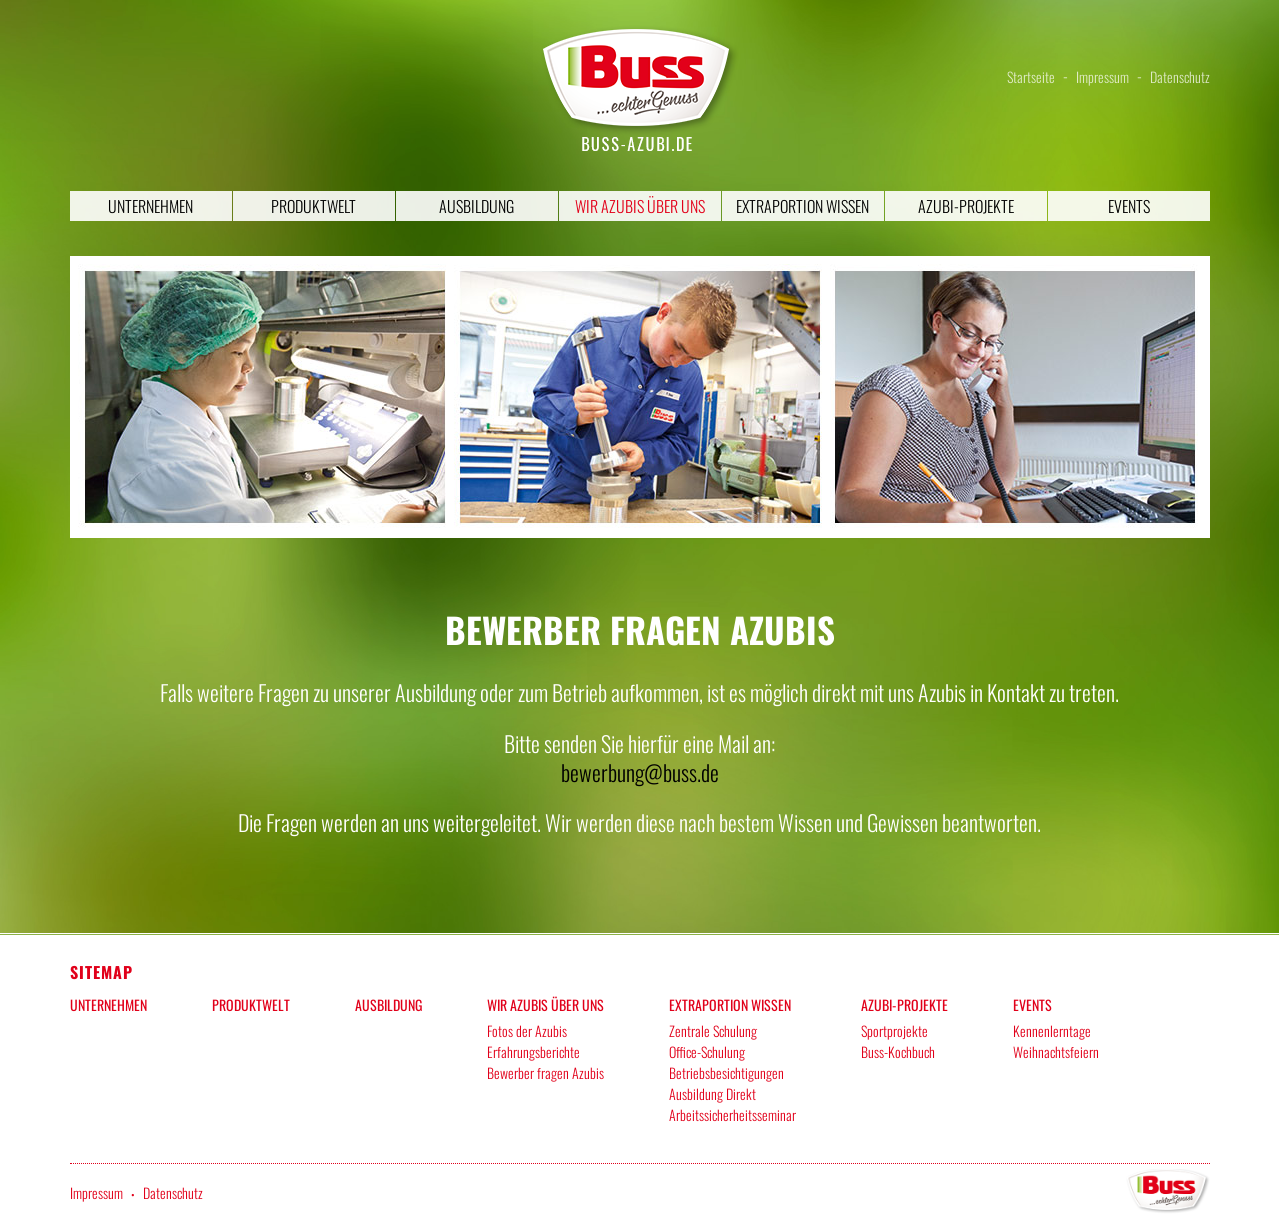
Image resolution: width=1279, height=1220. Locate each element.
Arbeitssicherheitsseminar (732, 1114)
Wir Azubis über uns (640, 206)
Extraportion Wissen (802, 206)
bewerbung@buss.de (640, 772)
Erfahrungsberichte (533, 1051)
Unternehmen (150, 206)
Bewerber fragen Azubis (545, 1072)
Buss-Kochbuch (898, 1051)
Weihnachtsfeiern (1056, 1051)
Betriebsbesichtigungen (726, 1072)
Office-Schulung (707, 1051)
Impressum (1102, 76)
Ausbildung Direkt (712, 1093)
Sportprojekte (894, 1030)
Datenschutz (1180, 76)
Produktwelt (313, 206)
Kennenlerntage (1052, 1030)
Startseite (1031, 76)
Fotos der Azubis (527, 1030)
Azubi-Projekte (966, 206)
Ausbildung (476, 206)
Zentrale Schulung (713, 1030)
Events (1129, 206)
